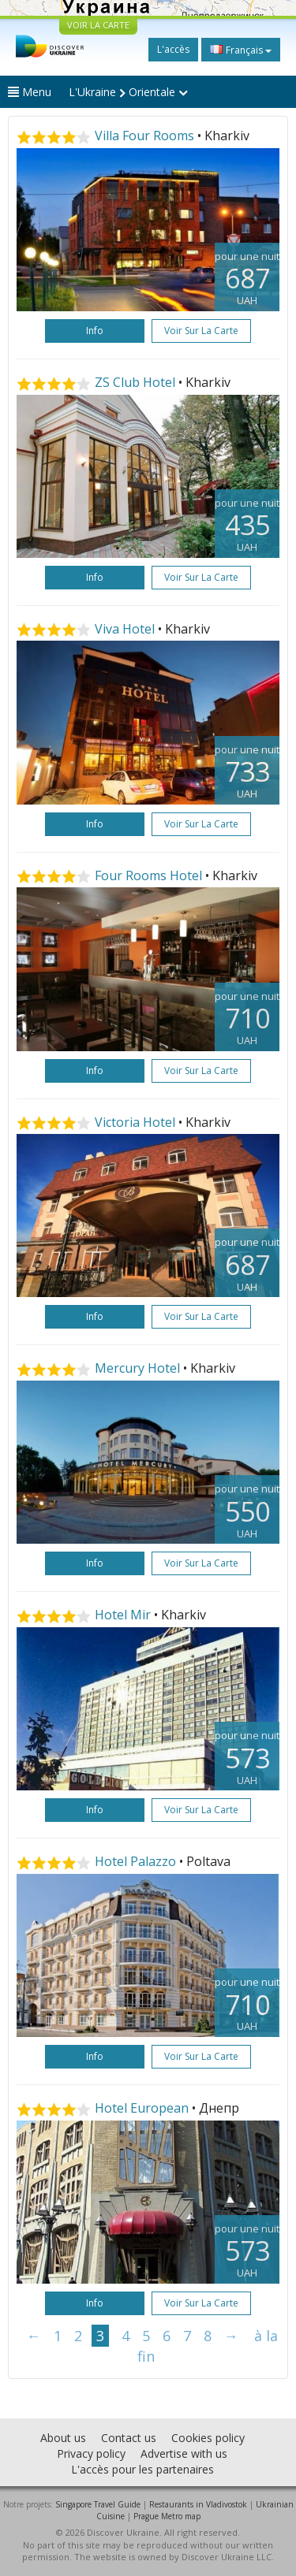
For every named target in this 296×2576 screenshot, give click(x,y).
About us (63, 2437)
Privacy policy (91, 2453)
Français (241, 50)
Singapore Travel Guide (98, 2504)
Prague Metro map (166, 2516)
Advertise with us (184, 2453)
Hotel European (142, 2108)
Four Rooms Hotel (148, 875)
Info (94, 330)
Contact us (128, 2437)
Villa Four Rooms (144, 135)
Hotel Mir (123, 1614)
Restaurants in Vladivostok (198, 2504)
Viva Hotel (125, 628)
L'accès (173, 49)
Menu (29, 91)
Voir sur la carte (201, 330)
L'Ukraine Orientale (128, 91)
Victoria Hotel (135, 1122)
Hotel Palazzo (135, 1861)
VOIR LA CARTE (98, 25)
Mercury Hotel (137, 1368)
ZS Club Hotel (135, 382)
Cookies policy (208, 2437)
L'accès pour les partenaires (142, 2469)
